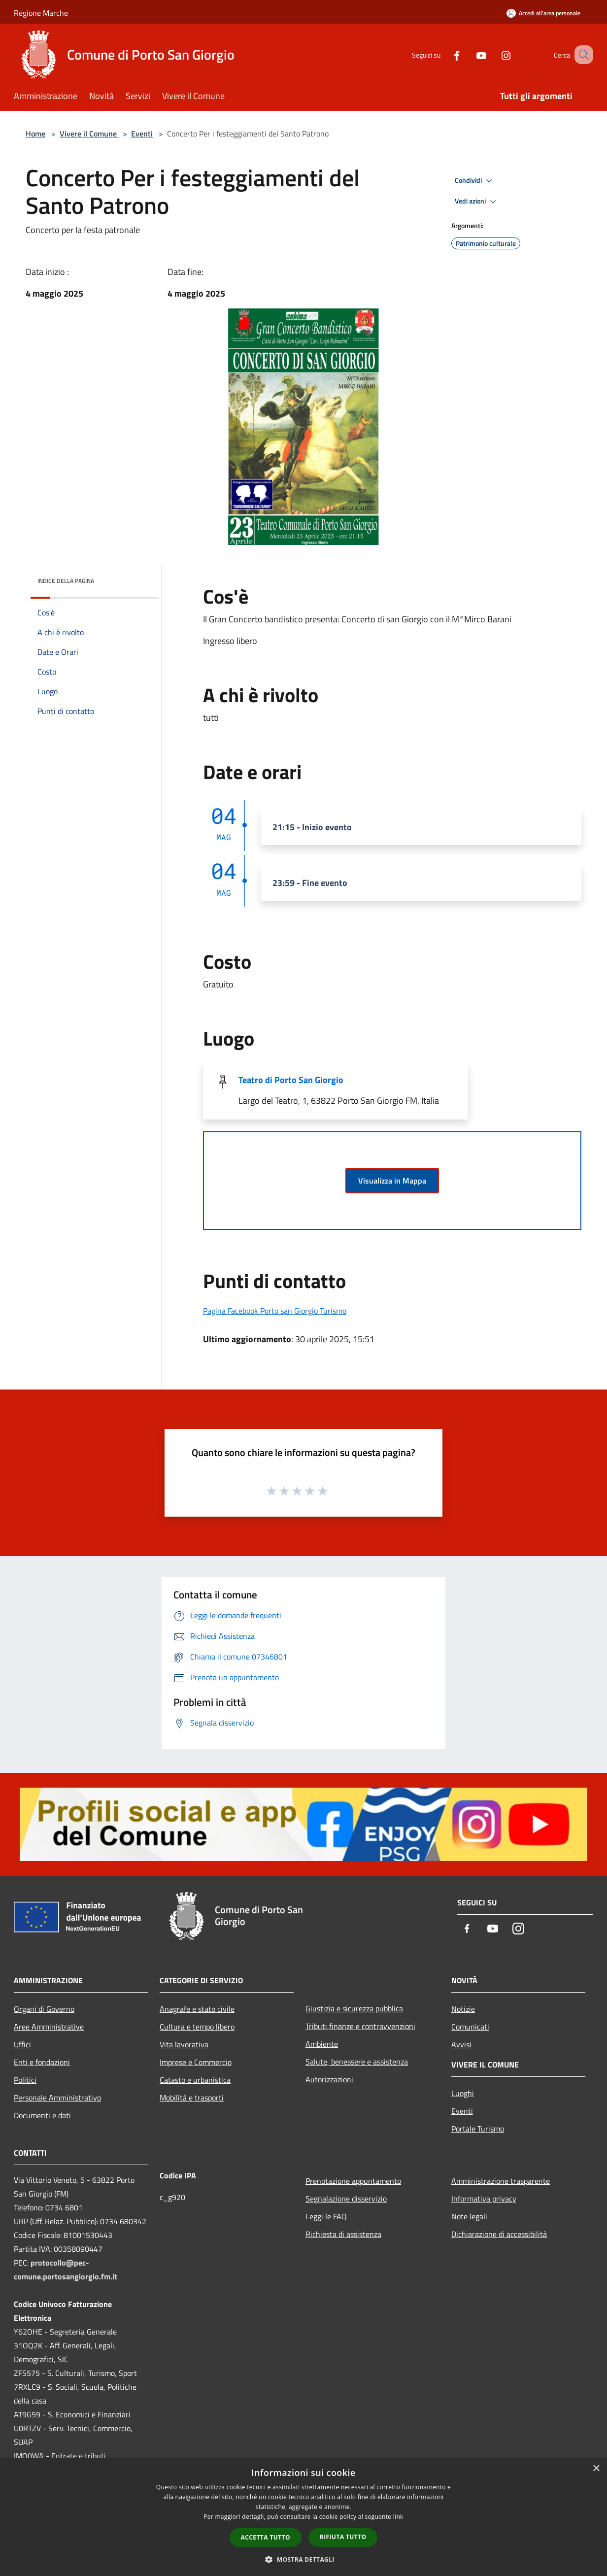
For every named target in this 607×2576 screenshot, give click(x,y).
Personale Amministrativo (57, 2097)
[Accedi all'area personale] (543, 13)
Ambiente (321, 2044)
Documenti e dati (42, 2115)
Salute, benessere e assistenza (356, 2062)
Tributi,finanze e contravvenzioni (360, 2026)
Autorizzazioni (329, 2079)
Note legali (469, 2216)
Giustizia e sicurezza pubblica (354, 2008)
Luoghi (462, 2093)
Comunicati (470, 2027)
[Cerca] (581, 55)
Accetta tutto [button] (265, 2537)
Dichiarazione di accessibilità (499, 2234)
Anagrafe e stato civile (197, 2009)
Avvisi (461, 2044)
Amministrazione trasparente (500, 2181)
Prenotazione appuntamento (353, 2181)
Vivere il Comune (89, 133)
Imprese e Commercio (196, 2062)
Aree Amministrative (49, 2027)
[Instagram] (494, 54)
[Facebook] (444, 54)
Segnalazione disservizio (346, 2198)
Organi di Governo (44, 2009)
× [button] (596, 2469)
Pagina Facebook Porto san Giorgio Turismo (274, 1311)
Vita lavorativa (184, 2044)
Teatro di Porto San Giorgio (290, 1079)
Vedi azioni (477, 201)
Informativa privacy (483, 2198)
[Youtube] (469, 54)
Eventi (142, 133)
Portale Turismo (477, 2129)
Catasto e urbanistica (195, 2080)
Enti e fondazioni (42, 2062)
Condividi (475, 181)
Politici (25, 2080)
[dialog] (303, 2517)
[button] (303, 2559)
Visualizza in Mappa (392, 1180)
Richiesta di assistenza (343, 2234)
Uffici (22, 2044)
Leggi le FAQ (326, 2216)
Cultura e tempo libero (197, 2027)
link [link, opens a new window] (398, 2516)
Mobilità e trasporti (192, 2097)
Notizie (463, 2009)
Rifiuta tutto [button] (343, 2537)
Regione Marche (41, 13)
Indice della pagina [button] (65, 580)
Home (35, 133)
